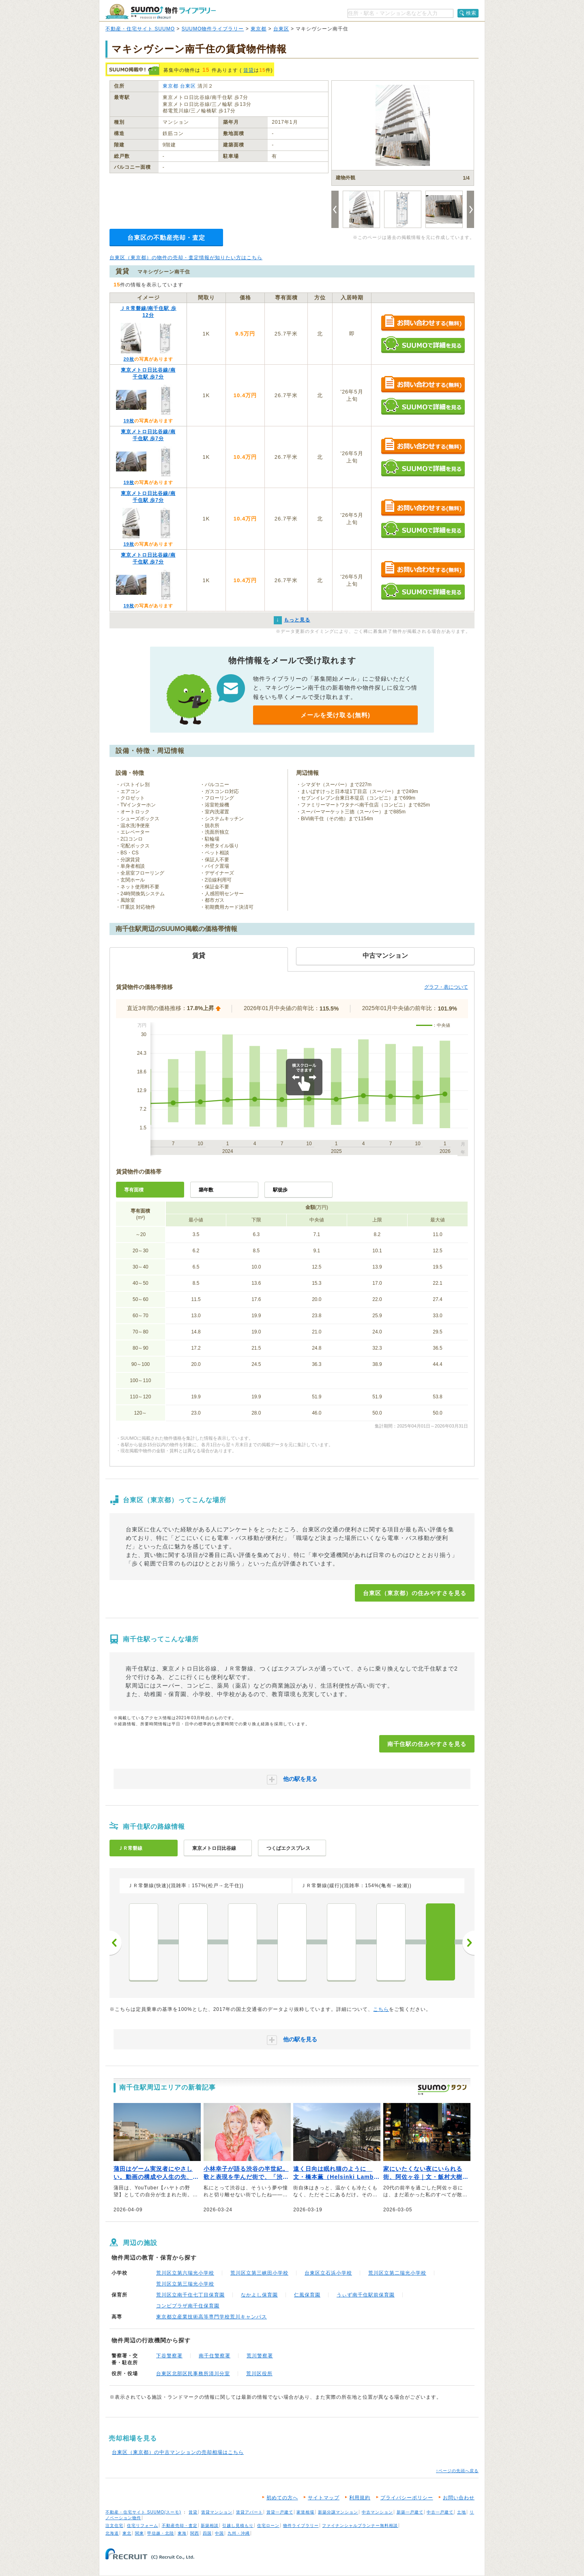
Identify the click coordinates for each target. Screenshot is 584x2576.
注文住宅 (114, 2525)
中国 (219, 2533)
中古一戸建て (440, 2512)
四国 (207, 2533)
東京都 (258, 29)
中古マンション (377, 2512)
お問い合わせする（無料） (422, 323)
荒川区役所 (259, 2373)
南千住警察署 (214, 2356)
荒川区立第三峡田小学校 (259, 2273)
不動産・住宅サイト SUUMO (140, 29)
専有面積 (134, 1190)
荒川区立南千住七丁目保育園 (190, 2295)
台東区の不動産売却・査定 (166, 237)
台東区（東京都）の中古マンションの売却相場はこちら (178, 2452)
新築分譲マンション (338, 2512)
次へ (468, 1942)
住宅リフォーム (142, 2525)
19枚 (128, 420)
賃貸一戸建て (279, 2512)
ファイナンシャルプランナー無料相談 (360, 2525)
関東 (139, 2533)
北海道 (112, 2533)
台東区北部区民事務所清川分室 (193, 2373)
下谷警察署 (169, 2356)
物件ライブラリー (301, 2525)
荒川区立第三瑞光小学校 (185, 2284)
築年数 (206, 1190)
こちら (381, 2009)
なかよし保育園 (259, 2295)
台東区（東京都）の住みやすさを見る (414, 1593)
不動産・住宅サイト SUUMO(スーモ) (143, 2512)
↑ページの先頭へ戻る (457, 2470)
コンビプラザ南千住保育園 (187, 2306)
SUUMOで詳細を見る (422, 344)
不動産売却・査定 (180, 2525)
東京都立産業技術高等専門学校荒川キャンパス (211, 2317)
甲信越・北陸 (160, 2533)
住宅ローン (268, 2525)
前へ (116, 1942)
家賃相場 (305, 2512)
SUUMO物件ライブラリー (213, 29)
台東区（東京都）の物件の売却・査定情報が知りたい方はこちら (186, 257)
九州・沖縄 (239, 2533)
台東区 (281, 29)
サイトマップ (323, 2498)
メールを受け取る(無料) (335, 715)
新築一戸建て (410, 2512)
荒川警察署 (260, 2356)
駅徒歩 (280, 1190)
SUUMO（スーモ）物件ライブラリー (160, 11)
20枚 (128, 359)
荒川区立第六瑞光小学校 (185, 2273)
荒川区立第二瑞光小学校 (397, 2273)
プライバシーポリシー (406, 2498)
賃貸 (248, 70)
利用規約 (359, 2498)
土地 (461, 2512)
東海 (182, 2533)
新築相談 (210, 2525)
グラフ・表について (446, 987)
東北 (126, 2533)
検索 (471, 13)
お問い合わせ (458, 2498)
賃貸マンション (216, 2512)
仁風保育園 (307, 2295)
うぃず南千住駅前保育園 (366, 2295)
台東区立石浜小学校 (328, 2273)
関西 (194, 2533)
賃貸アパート (249, 2512)
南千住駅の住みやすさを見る (426, 1744)
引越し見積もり (237, 2525)
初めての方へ (282, 2498)
